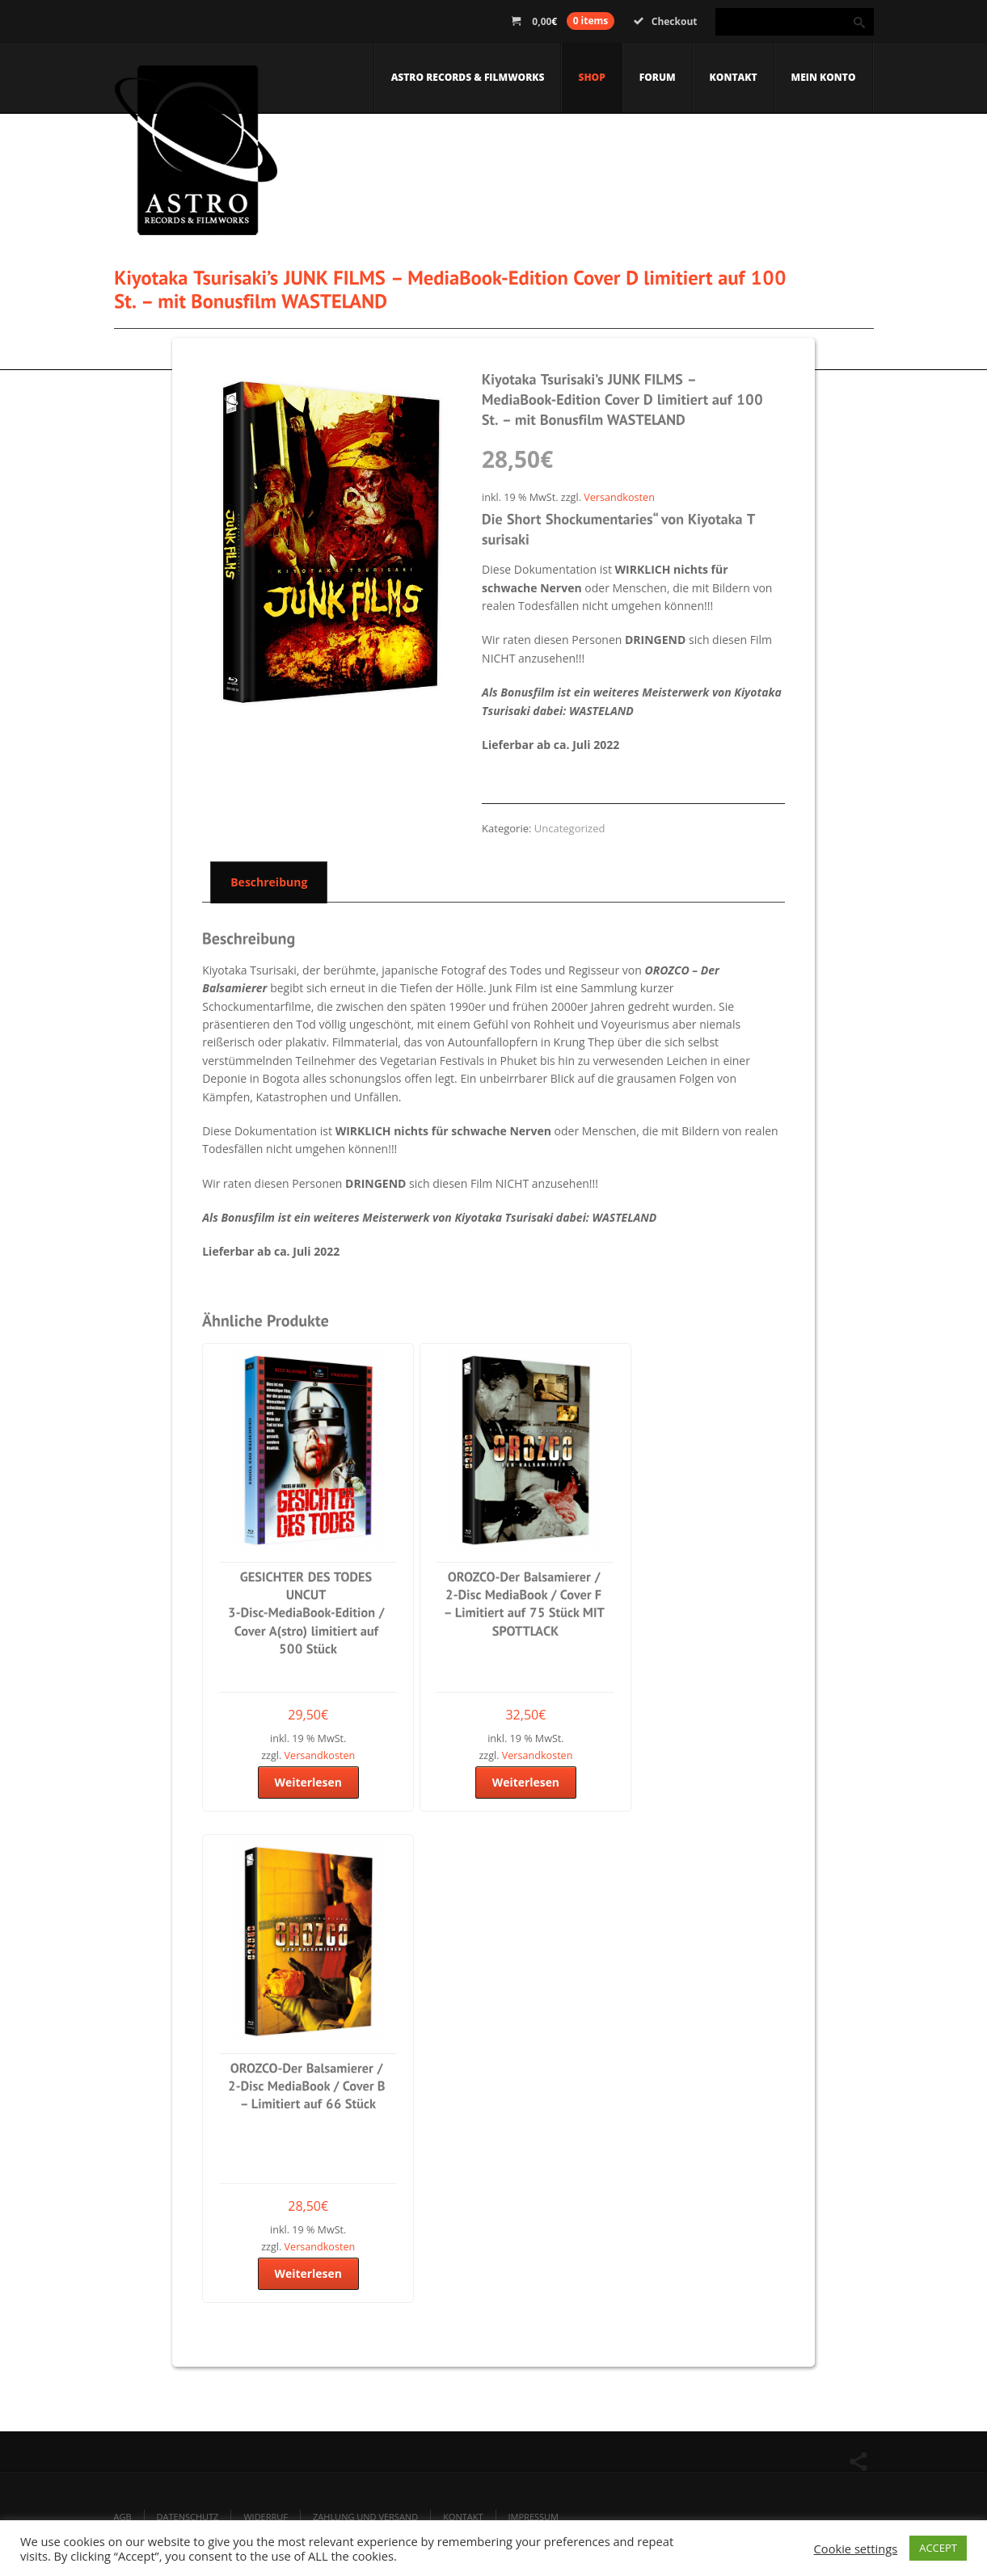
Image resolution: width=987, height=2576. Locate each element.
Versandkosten (619, 497)
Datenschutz (188, 2517)
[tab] (264, 881)
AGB (123, 2517)
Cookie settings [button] (856, 2548)
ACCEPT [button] (938, 2547)
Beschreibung (268, 882)
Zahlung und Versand (365, 2517)
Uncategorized (569, 828)
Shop (591, 77)
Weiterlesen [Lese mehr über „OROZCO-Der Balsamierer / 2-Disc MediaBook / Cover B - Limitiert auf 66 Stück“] (308, 2273)
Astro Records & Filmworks (468, 77)
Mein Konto (823, 77)
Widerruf (265, 2517)
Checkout (666, 21)
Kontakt (733, 77)
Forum (657, 77)
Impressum (533, 2517)
